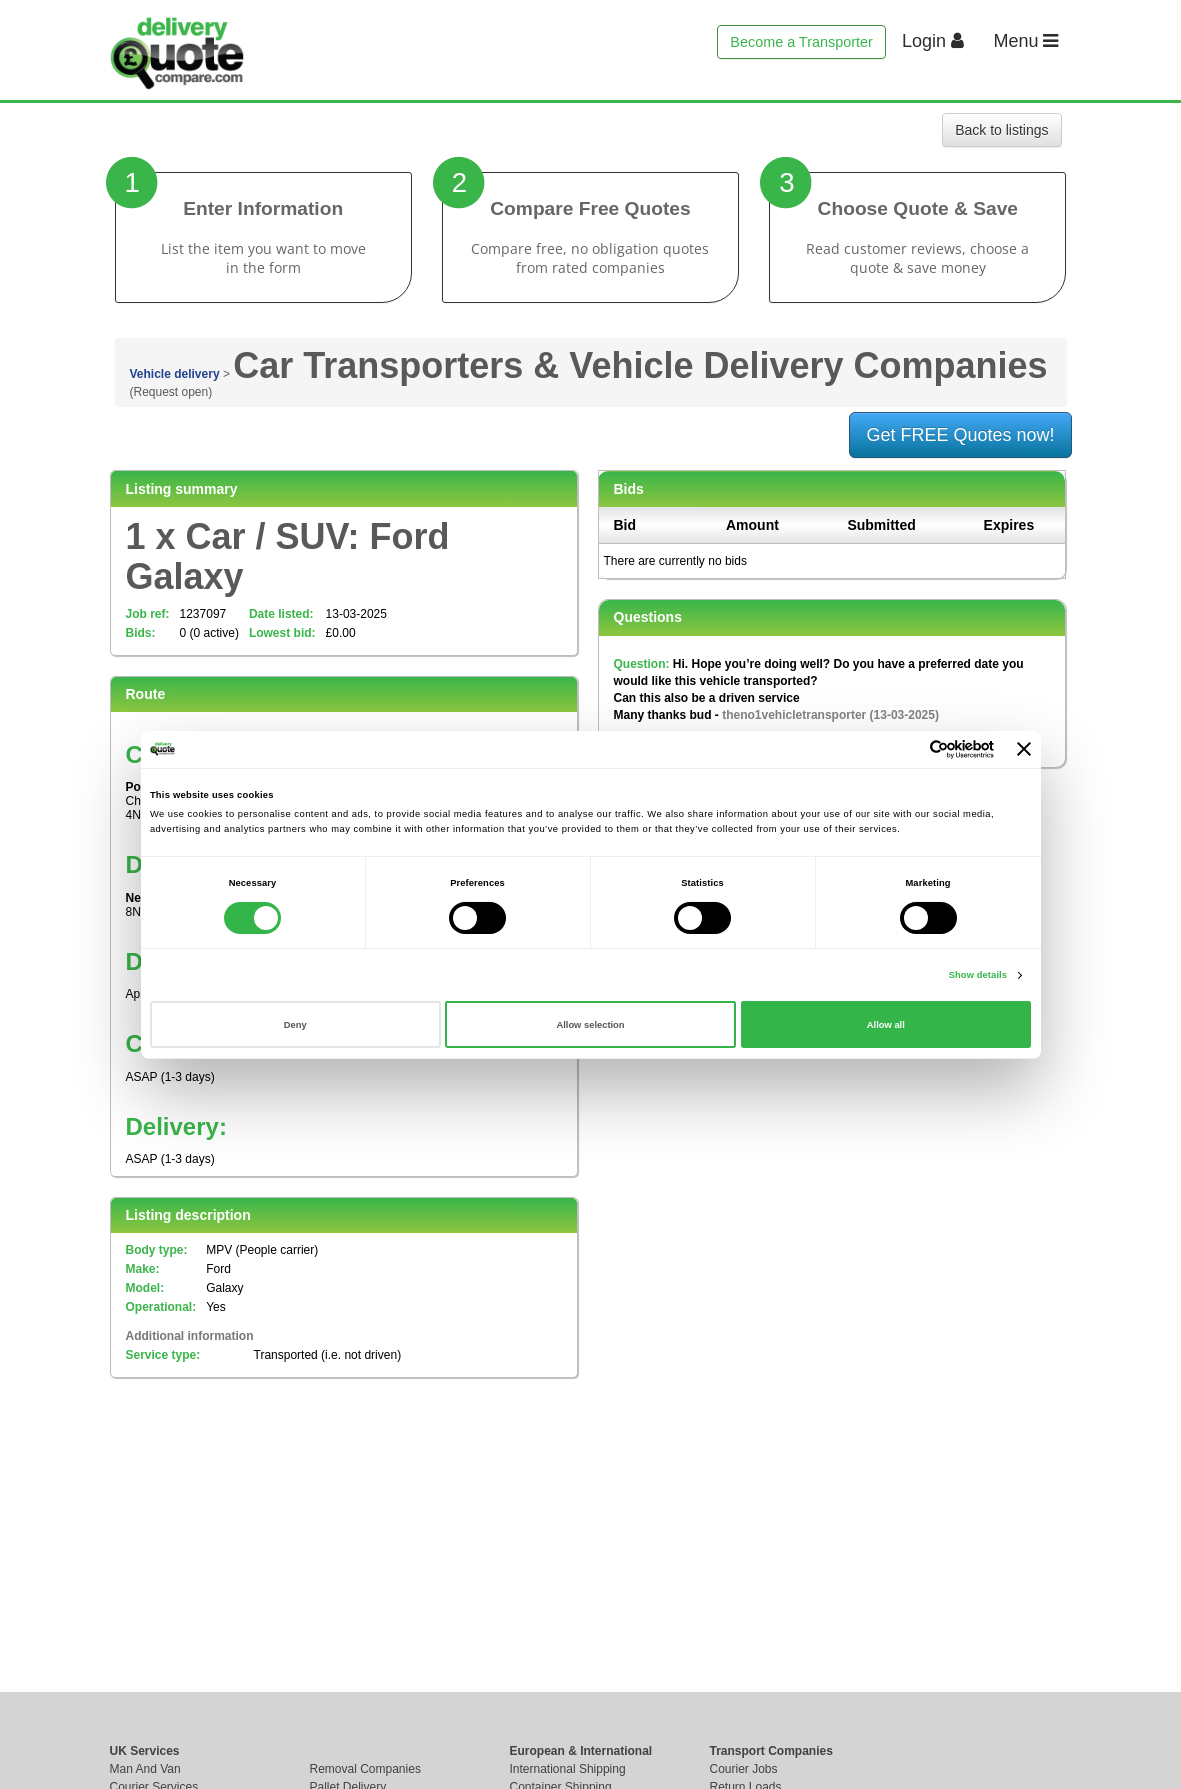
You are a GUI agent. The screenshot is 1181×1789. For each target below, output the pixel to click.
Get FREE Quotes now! (960, 435)
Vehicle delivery (175, 374)
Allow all (886, 1025)
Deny (295, 1025)
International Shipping (568, 1769)
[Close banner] (1024, 749)
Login (933, 41)
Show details (978, 975)
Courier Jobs (744, 1769)
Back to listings (1001, 130)
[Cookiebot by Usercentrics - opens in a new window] (906, 749)
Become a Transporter (801, 42)
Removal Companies (365, 1769)
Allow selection (590, 1025)
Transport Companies (771, 1751)
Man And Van (145, 1769)
